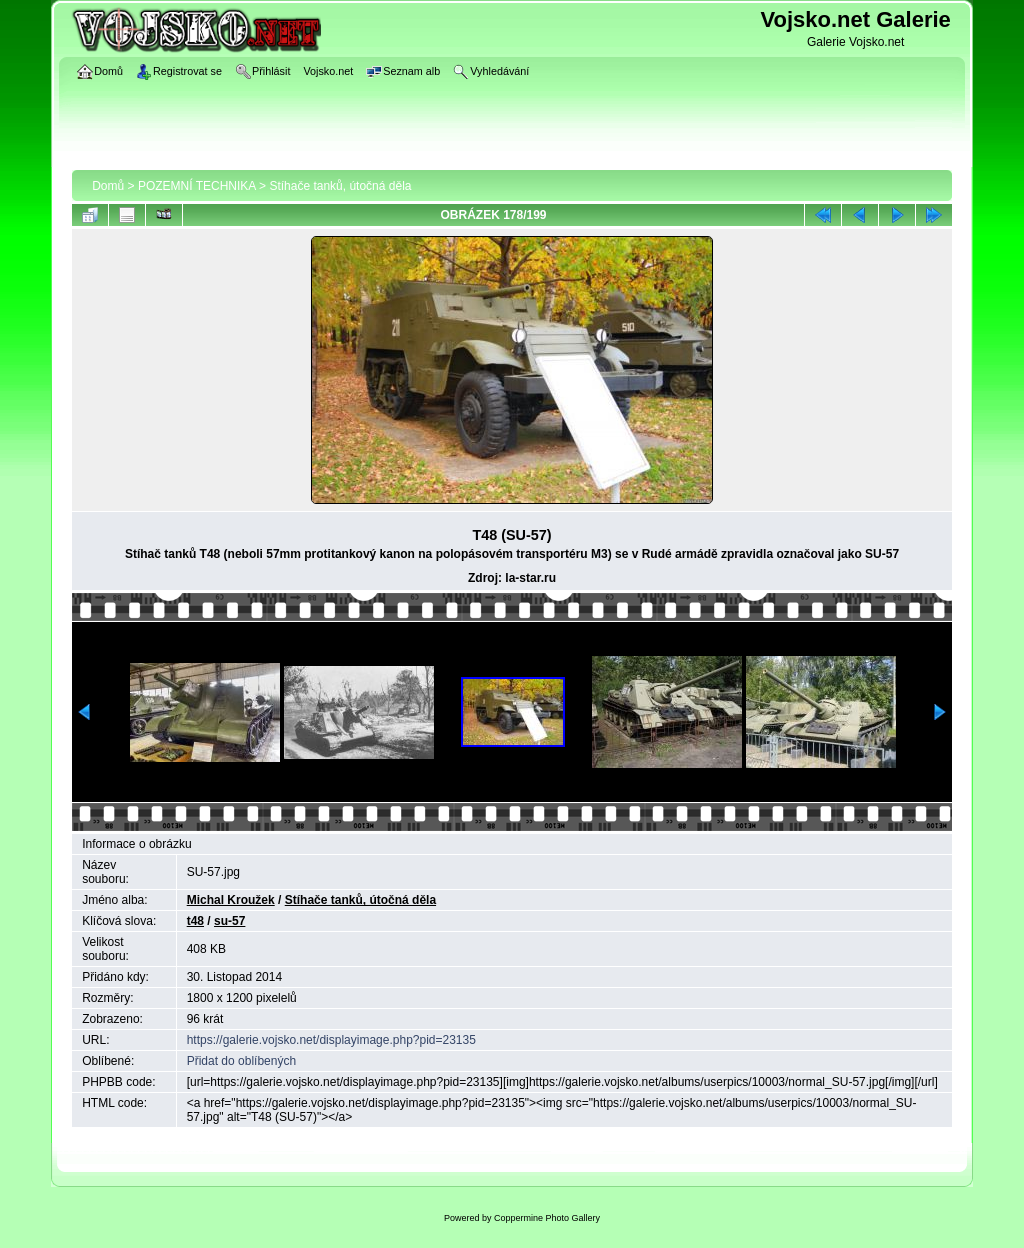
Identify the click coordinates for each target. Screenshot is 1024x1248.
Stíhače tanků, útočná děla (340, 186)
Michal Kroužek (231, 900)
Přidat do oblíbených (241, 1061)
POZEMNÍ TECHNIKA (197, 186)
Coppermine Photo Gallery (547, 1218)
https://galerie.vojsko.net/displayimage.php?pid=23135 (331, 1040)
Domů (108, 186)
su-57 (229, 921)
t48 (195, 921)
